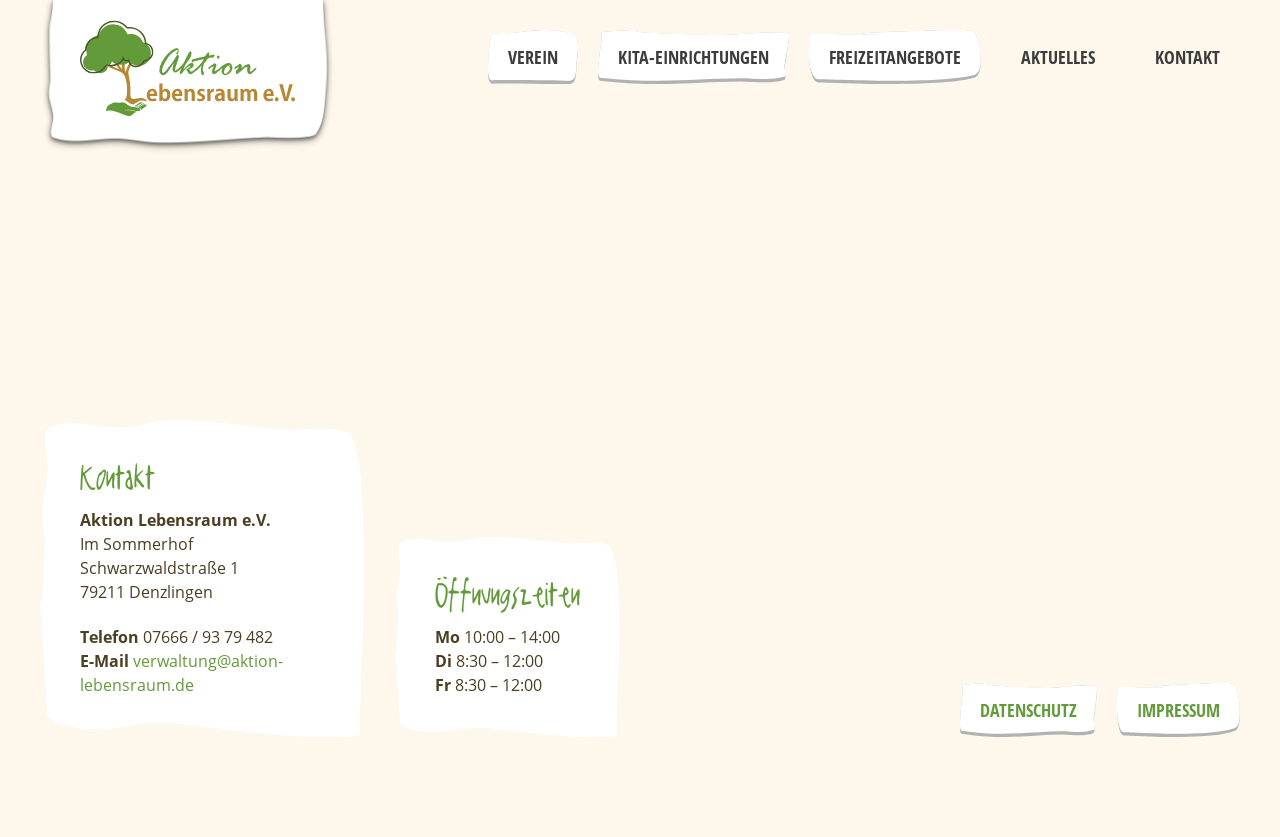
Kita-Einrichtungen (693, 57)
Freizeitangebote (895, 57)
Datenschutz (1028, 710)
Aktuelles (1058, 57)
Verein (533, 57)
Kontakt (1187, 57)
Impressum (1178, 710)
